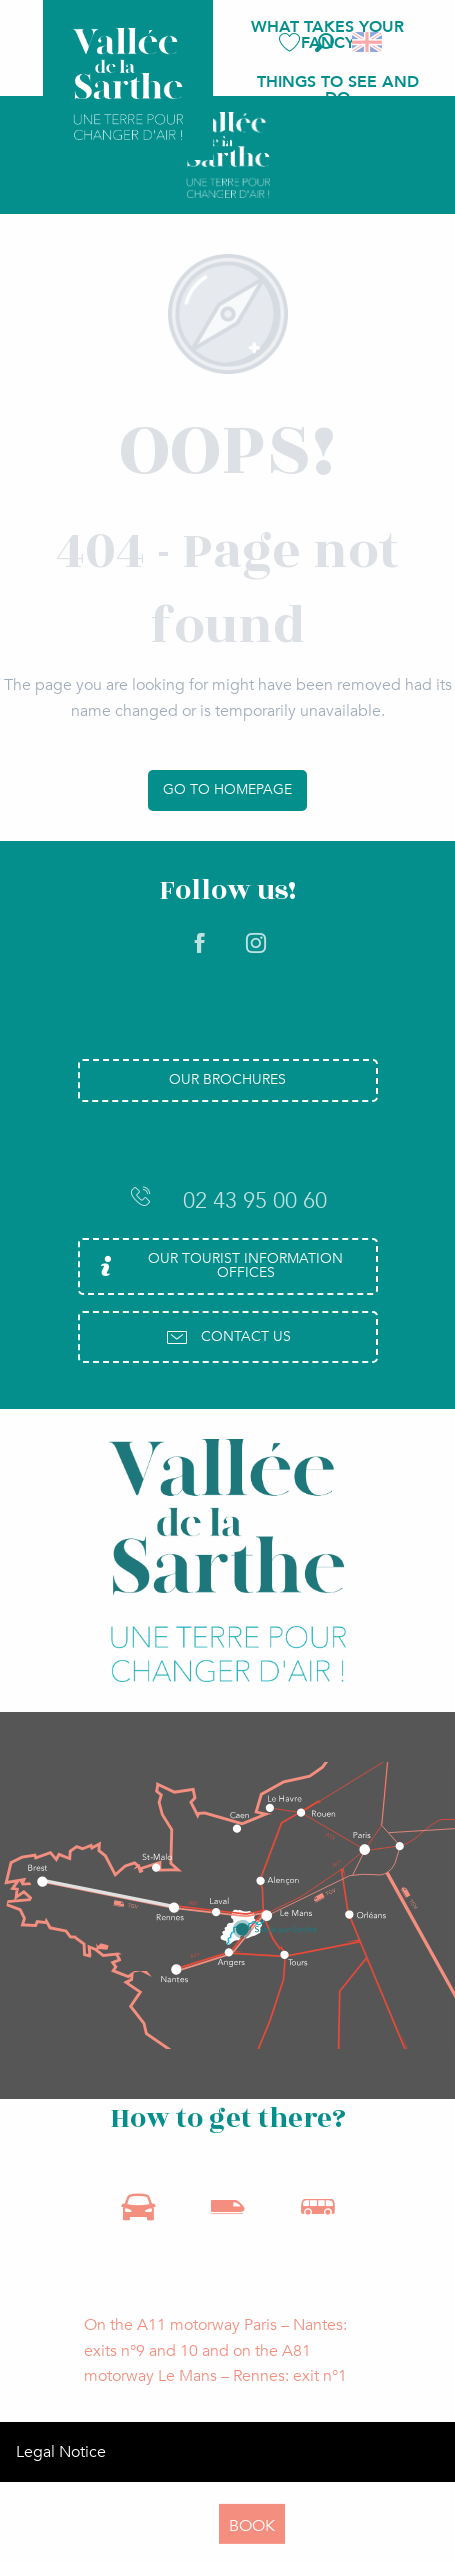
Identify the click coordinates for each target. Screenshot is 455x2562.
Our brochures (227, 1079)
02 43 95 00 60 (228, 1200)
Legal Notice (61, 2452)
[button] (324, 42)
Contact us (228, 1337)
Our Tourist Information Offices (218, 1265)
